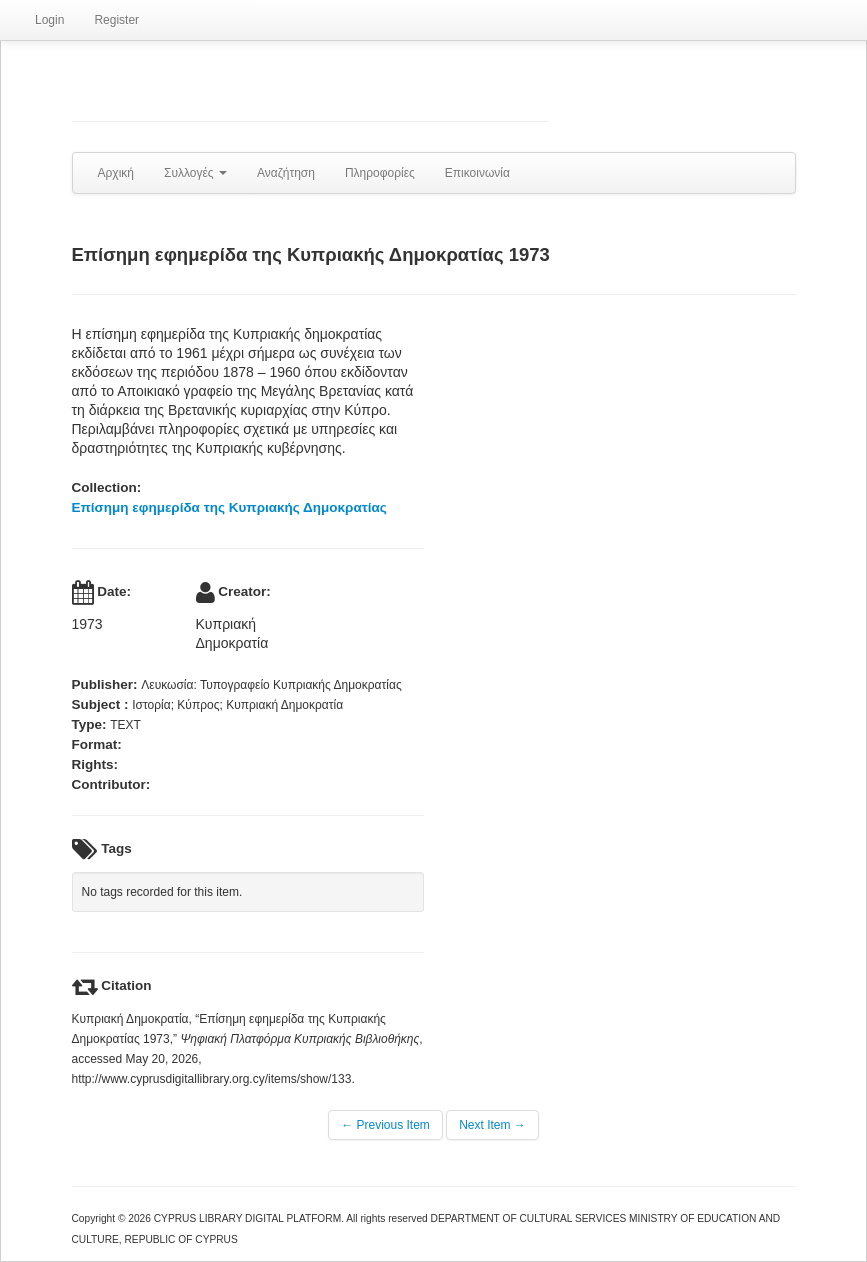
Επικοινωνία (477, 173)
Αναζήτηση (286, 173)
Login (49, 20)
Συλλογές (195, 173)
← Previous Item (385, 1125)
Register (116, 20)
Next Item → (492, 1125)
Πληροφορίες (380, 173)
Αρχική (116, 173)
